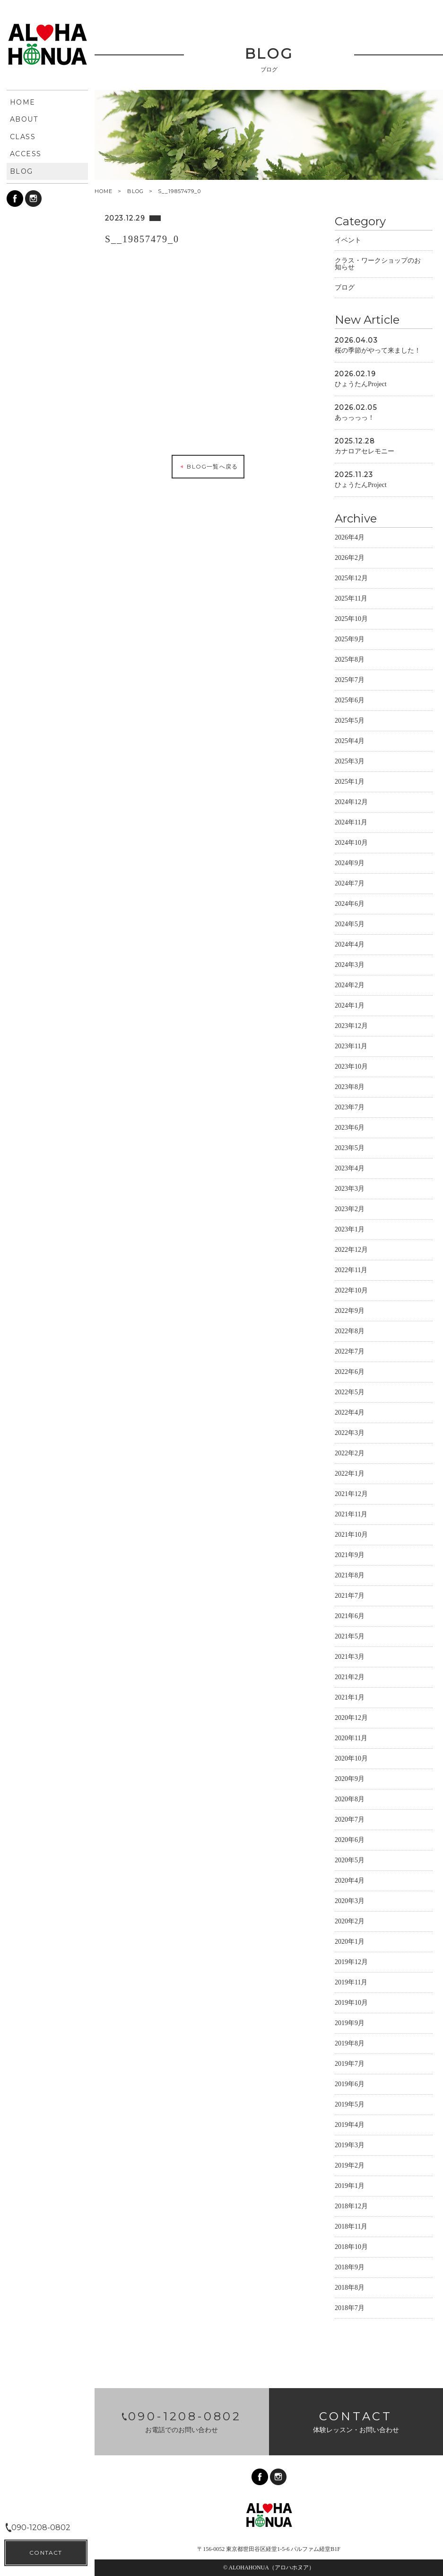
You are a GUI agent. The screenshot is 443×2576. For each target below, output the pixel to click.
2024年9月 (350, 864)
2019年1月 (350, 2187)
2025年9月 (350, 640)
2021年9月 (350, 1556)
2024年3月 (350, 966)
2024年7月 (350, 884)
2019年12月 (351, 1963)
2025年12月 (351, 579)
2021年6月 (350, 1617)
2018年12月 (351, 2207)
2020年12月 (351, 1719)
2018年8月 (350, 2289)
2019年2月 (350, 2166)
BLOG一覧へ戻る (208, 468)
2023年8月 (350, 1088)
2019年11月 (351, 1983)
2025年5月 (350, 722)
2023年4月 (350, 1169)
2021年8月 (350, 1576)
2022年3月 (350, 1434)
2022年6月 (350, 1373)
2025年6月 (350, 701)
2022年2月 (350, 1454)
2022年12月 (351, 1251)
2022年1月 (350, 1474)
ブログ (345, 288)
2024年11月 (351, 823)
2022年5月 (350, 1393)
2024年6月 (350, 905)
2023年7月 (350, 1108)
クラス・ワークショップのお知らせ (378, 265)
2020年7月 (350, 1820)
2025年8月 (350, 660)
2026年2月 (350, 559)
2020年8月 (350, 1800)
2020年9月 (350, 1780)
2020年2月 (350, 1922)
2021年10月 (351, 1536)
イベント (348, 241)
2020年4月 (350, 1882)
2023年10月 (351, 1067)
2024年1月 (350, 1006)
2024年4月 (350, 945)
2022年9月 (350, 1312)
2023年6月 (350, 1129)
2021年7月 (350, 1597)
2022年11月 (351, 1271)
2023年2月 (350, 1210)
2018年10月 (351, 2248)
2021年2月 (350, 1678)
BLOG (135, 191)
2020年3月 (350, 1902)
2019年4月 (350, 2126)
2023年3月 (350, 1190)
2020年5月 (350, 1861)
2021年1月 (350, 1698)
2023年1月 (350, 1230)
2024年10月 (351, 844)
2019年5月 (350, 2105)
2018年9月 (350, 2268)
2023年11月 (351, 1047)
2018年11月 (351, 2227)
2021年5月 (350, 1637)
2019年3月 (350, 2146)
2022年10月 (351, 1291)
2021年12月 (351, 1495)
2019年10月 (351, 2004)
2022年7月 (350, 1352)
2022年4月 (350, 1413)
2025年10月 (351, 620)
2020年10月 (351, 1759)
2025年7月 (350, 681)
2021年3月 (350, 1658)
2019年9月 (350, 2024)
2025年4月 (350, 742)
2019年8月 (350, 2044)
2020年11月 (351, 1739)
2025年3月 (350, 762)
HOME (104, 191)
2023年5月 (350, 1149)
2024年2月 (350, 986)
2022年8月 (350, 1332)
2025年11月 (351, 599)
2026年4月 (350, 538)
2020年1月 (350, 1943)
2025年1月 (350, 783)
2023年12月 (351, 1027)
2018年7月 (350, 2309)
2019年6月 (350, 2085)
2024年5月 (350, 925)
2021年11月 (351, 1515)
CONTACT (45, 2552)
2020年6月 (350, 1841)
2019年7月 (350, 2065)
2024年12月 (351, 803)
